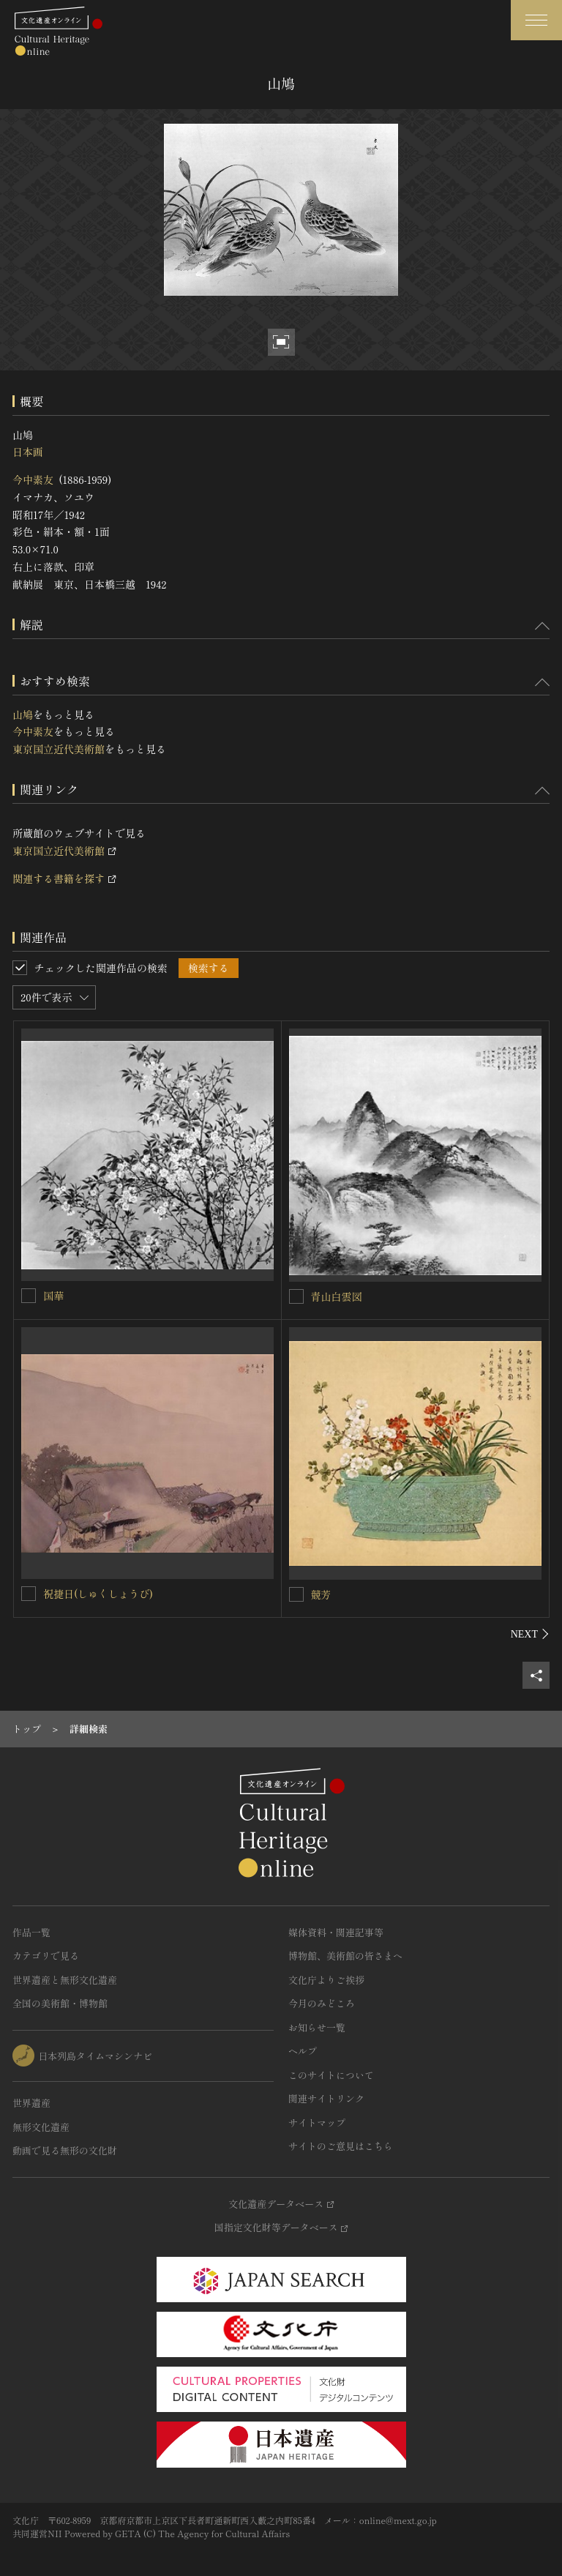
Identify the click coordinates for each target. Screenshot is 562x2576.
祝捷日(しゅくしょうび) (98, 1593)
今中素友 (32, 479)
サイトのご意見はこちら (340, 2146)
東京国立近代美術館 (58, 749)
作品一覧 (31, 1932)
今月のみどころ (321, 2003)
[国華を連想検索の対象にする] (28, 1295)
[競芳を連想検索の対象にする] (296, 1594)
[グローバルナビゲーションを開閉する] (536, 20)
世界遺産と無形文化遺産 (64, 1980)
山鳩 (22, 714)
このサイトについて (331, 2075)
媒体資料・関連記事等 (335, 1932)
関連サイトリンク (326, 2098)
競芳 (321, 1594)
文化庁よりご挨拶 (326, 1980)
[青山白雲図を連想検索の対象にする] (296, 1296)
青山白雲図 (336, 1296)
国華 (53, 1295)
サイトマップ (316, 2122)
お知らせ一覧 (316, 2027)
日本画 (27, 451)
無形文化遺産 (41, 2127)
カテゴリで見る (45, 1956)
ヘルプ (302, 2051)
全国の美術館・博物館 (60, 2003)
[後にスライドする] (530, 1634)
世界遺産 (31, 2103)
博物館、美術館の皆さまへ (345, 1956)
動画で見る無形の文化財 (64, 2150)
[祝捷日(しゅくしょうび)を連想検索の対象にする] (28, 1593)
